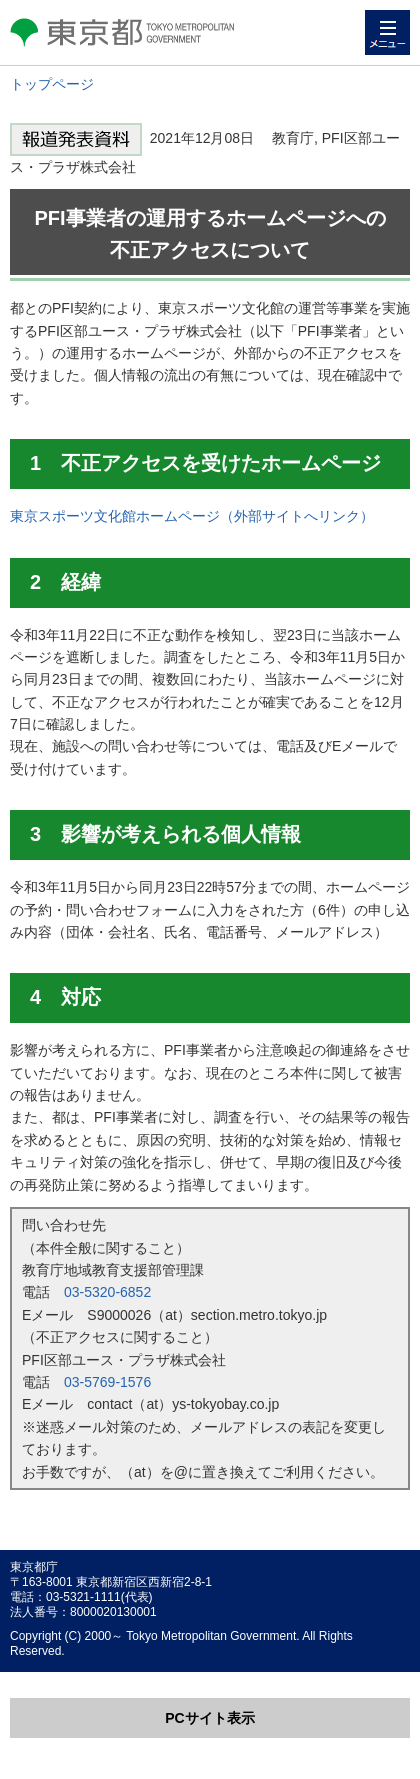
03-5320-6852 (107, 1292)
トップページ (52, 84)
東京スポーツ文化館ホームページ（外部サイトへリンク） (192, 516)
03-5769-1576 (107, 1382)
